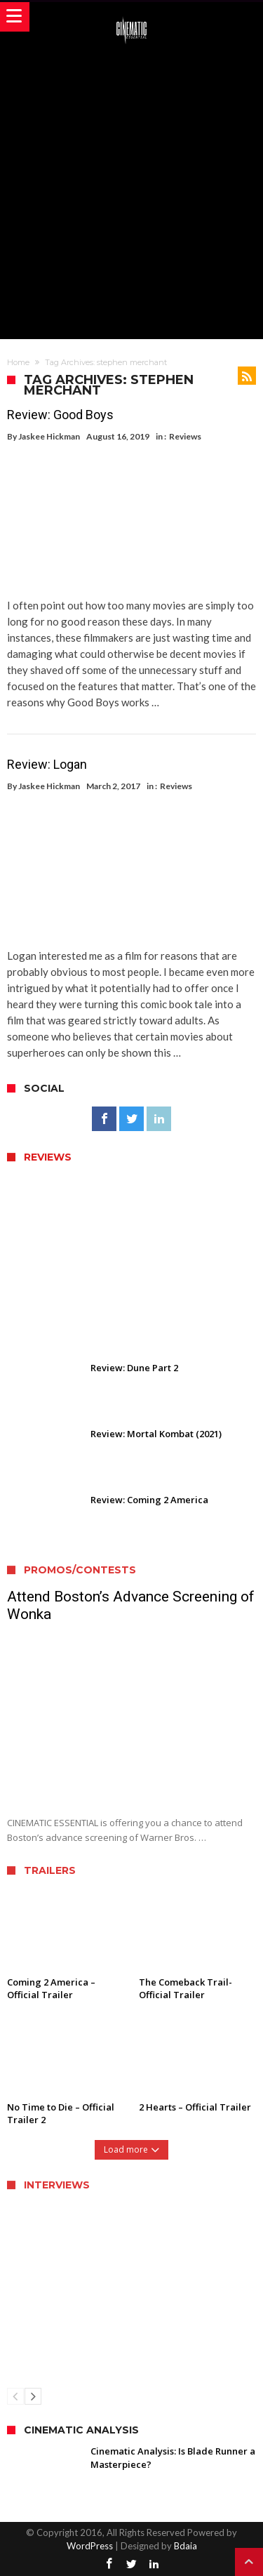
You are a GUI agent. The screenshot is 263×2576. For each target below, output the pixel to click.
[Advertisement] (131, 190)
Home (18, 362)
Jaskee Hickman (49, 436)
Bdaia (185, 2545)
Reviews (185, 436)
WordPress (90, 2545)
